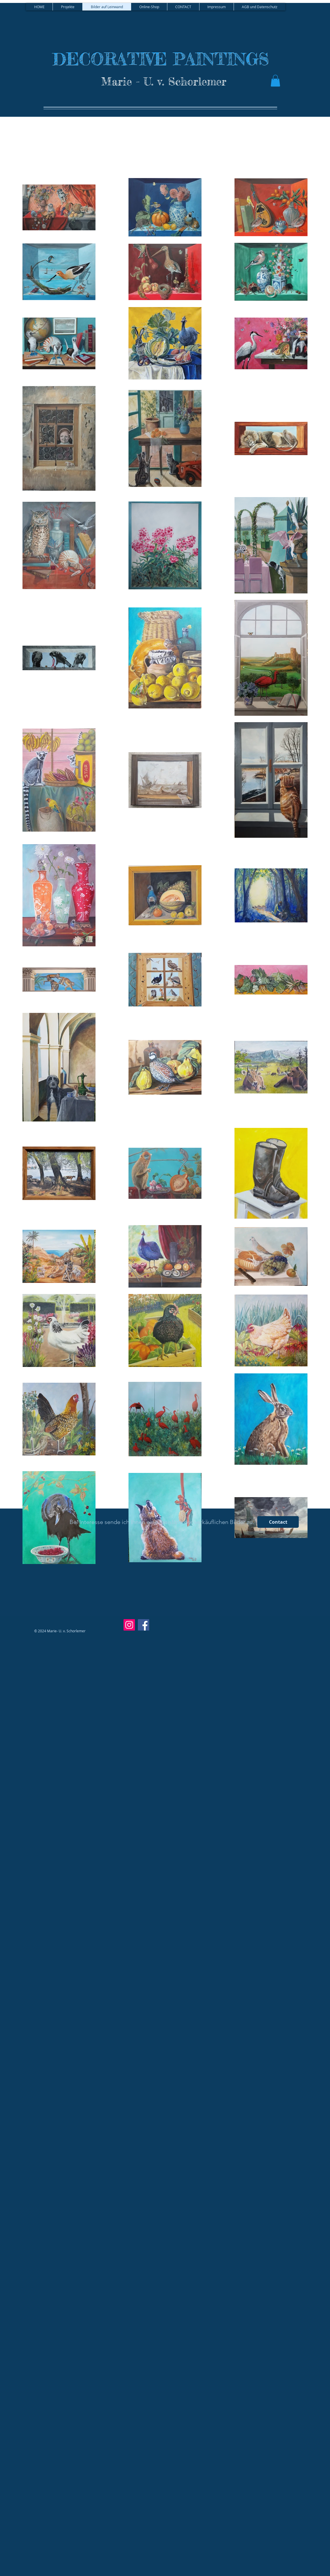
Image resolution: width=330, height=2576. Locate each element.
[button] (275, 81)
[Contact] (278, 1522)
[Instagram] (129, 1625)
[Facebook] (143, 1625)
